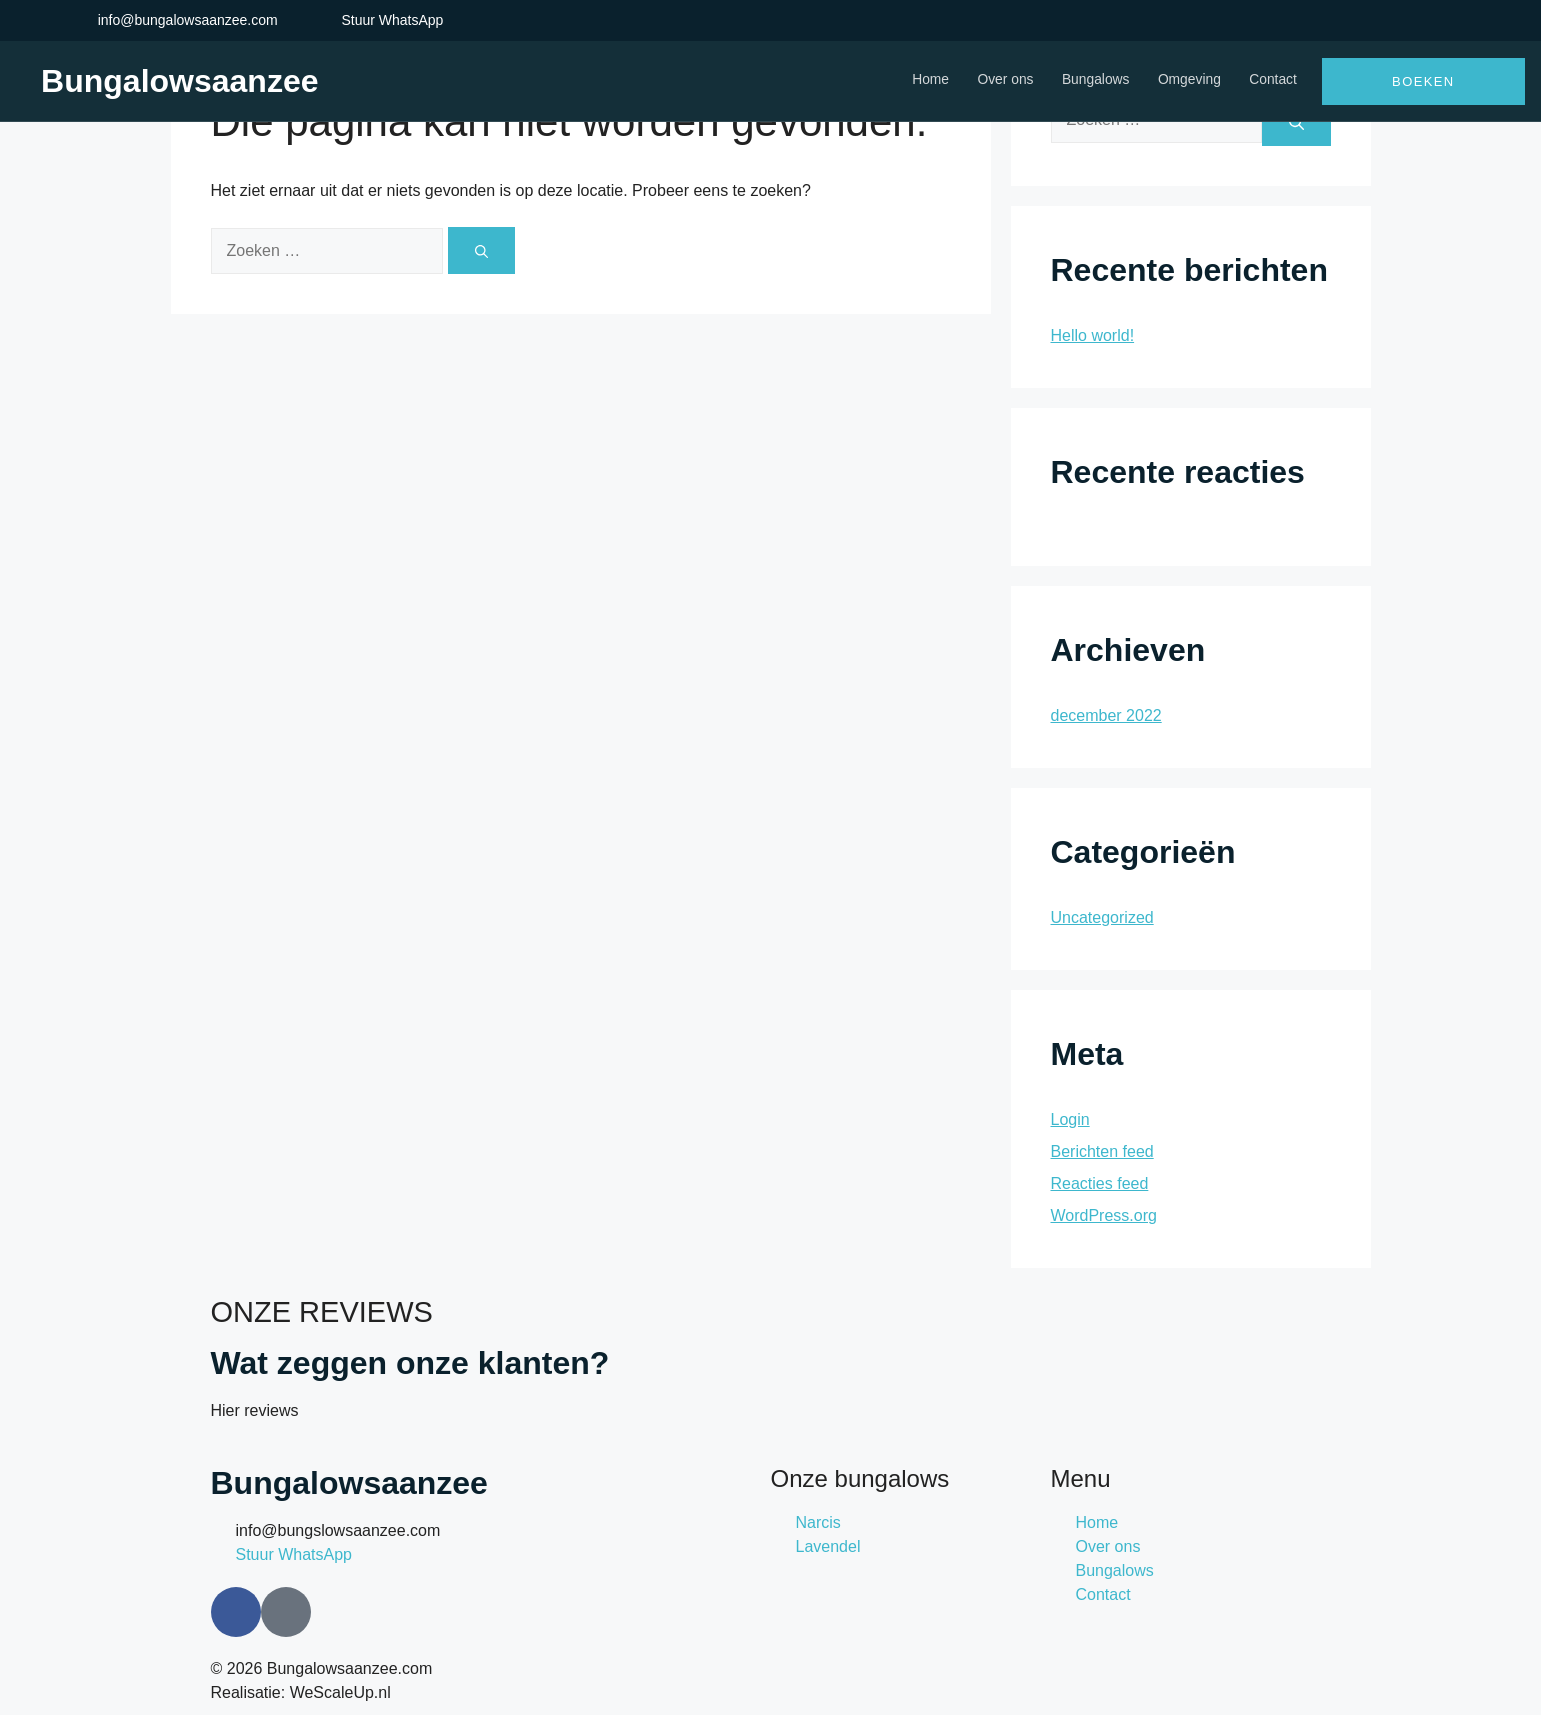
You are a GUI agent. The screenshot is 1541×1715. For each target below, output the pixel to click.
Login (1070, 1119)
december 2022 (1106, 715)
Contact (1273, 80)
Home (920, 80)
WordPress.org (1104, 1215)
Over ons (997, 80)
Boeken (1423, 81)
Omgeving (1187, 80)
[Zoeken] (481, 250)
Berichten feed (1102, 1151)
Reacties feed (1100, 1183)
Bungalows (1090, 80)
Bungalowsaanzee (179, 81)
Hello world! (1093, 335)
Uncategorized (1102, 917)
